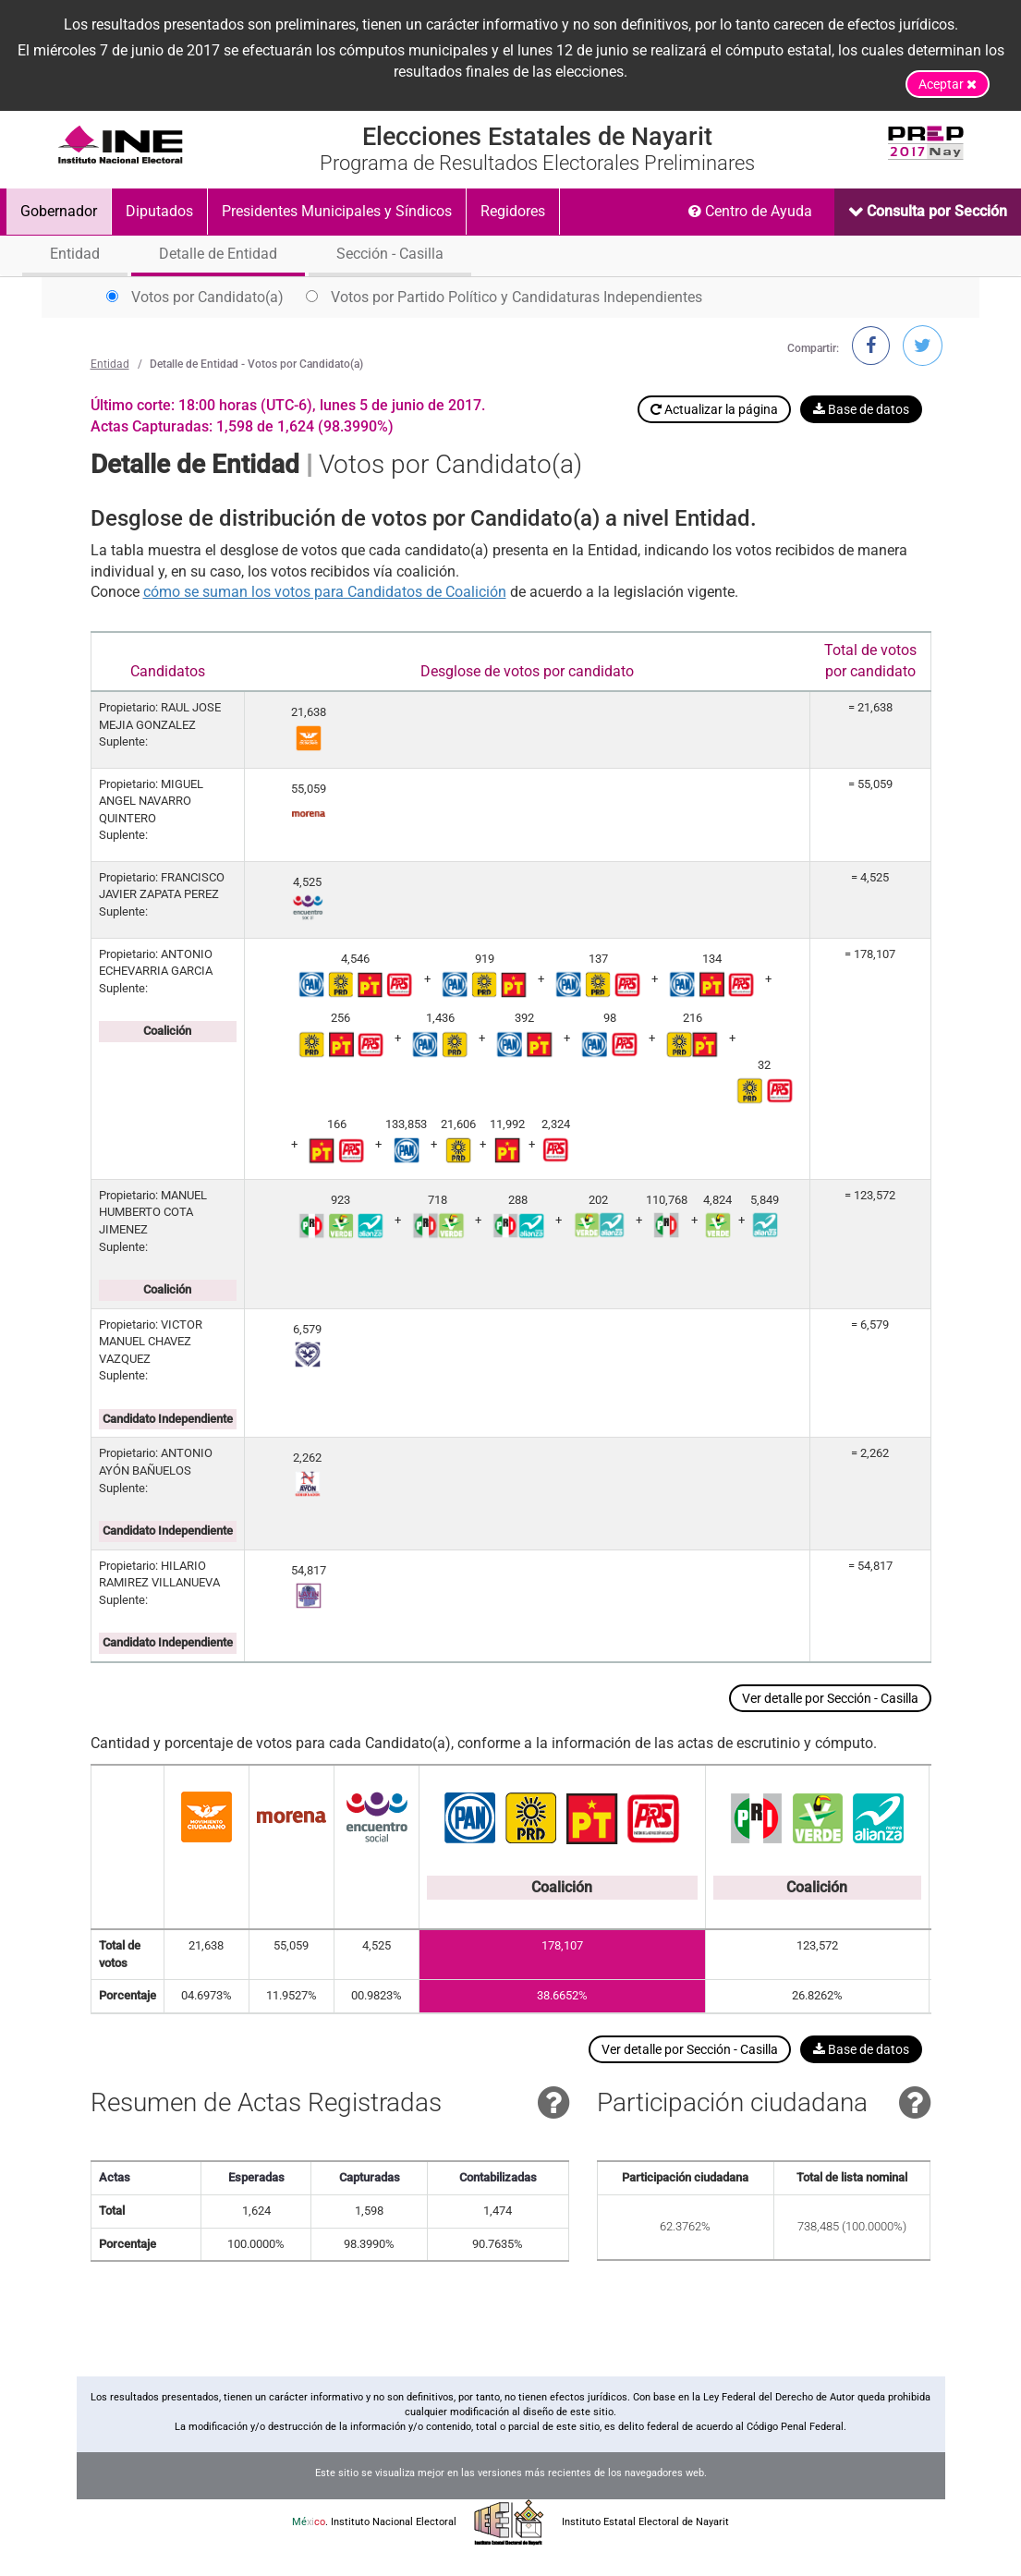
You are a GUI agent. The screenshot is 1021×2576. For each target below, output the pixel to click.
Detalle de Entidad (218, 253)
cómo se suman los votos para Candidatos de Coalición (324, 592)
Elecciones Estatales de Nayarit (537, 137)
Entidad (75, 253)
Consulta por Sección (935, 211)
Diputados (159, 211)
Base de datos (861, 409)
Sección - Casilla (390, 253)
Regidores (512, 211)
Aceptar (947, 84)
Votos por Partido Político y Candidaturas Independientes (504, 297)
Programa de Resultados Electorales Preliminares (537, 163)
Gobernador (58, 211)
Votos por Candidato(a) (195, 297)
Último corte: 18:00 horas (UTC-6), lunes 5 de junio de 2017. (288, 405)
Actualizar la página (714, 409)
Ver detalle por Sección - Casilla (830, 1698)
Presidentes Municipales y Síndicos (337, 211)
